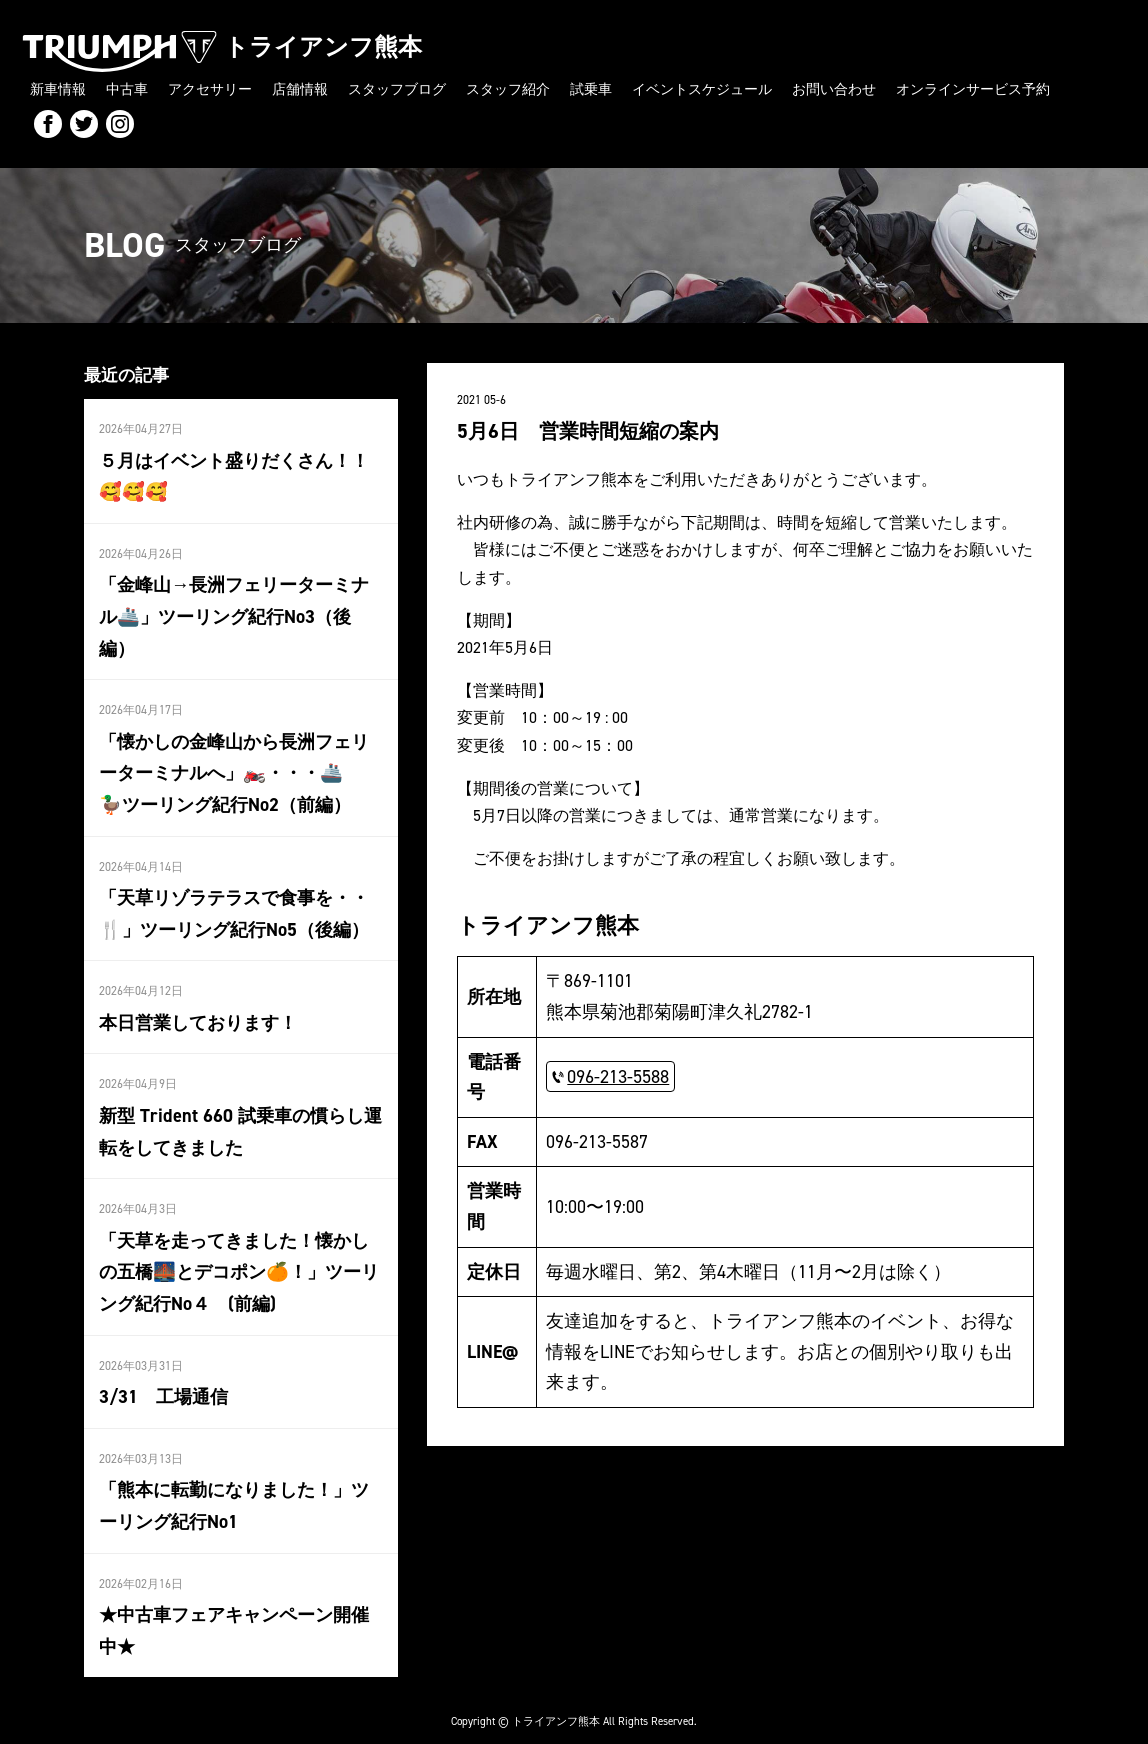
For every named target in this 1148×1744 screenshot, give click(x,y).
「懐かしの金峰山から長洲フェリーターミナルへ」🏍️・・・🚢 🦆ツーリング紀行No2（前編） (240, 763)
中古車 (127, 88)
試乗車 (591, 88)
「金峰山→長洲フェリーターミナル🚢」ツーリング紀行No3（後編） (234, 610)
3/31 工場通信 (163, 1377)
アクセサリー (210, 88)
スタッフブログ (397, 88)
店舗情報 (300, 88)
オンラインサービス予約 (973, 88)
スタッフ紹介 (508, 88)
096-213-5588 (618, 1074)
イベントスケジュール (702, 88)
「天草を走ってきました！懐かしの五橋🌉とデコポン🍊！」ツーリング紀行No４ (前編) (238, 1254)
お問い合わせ (834, 88)
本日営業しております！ (198, 1009)
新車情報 (58, 88)
